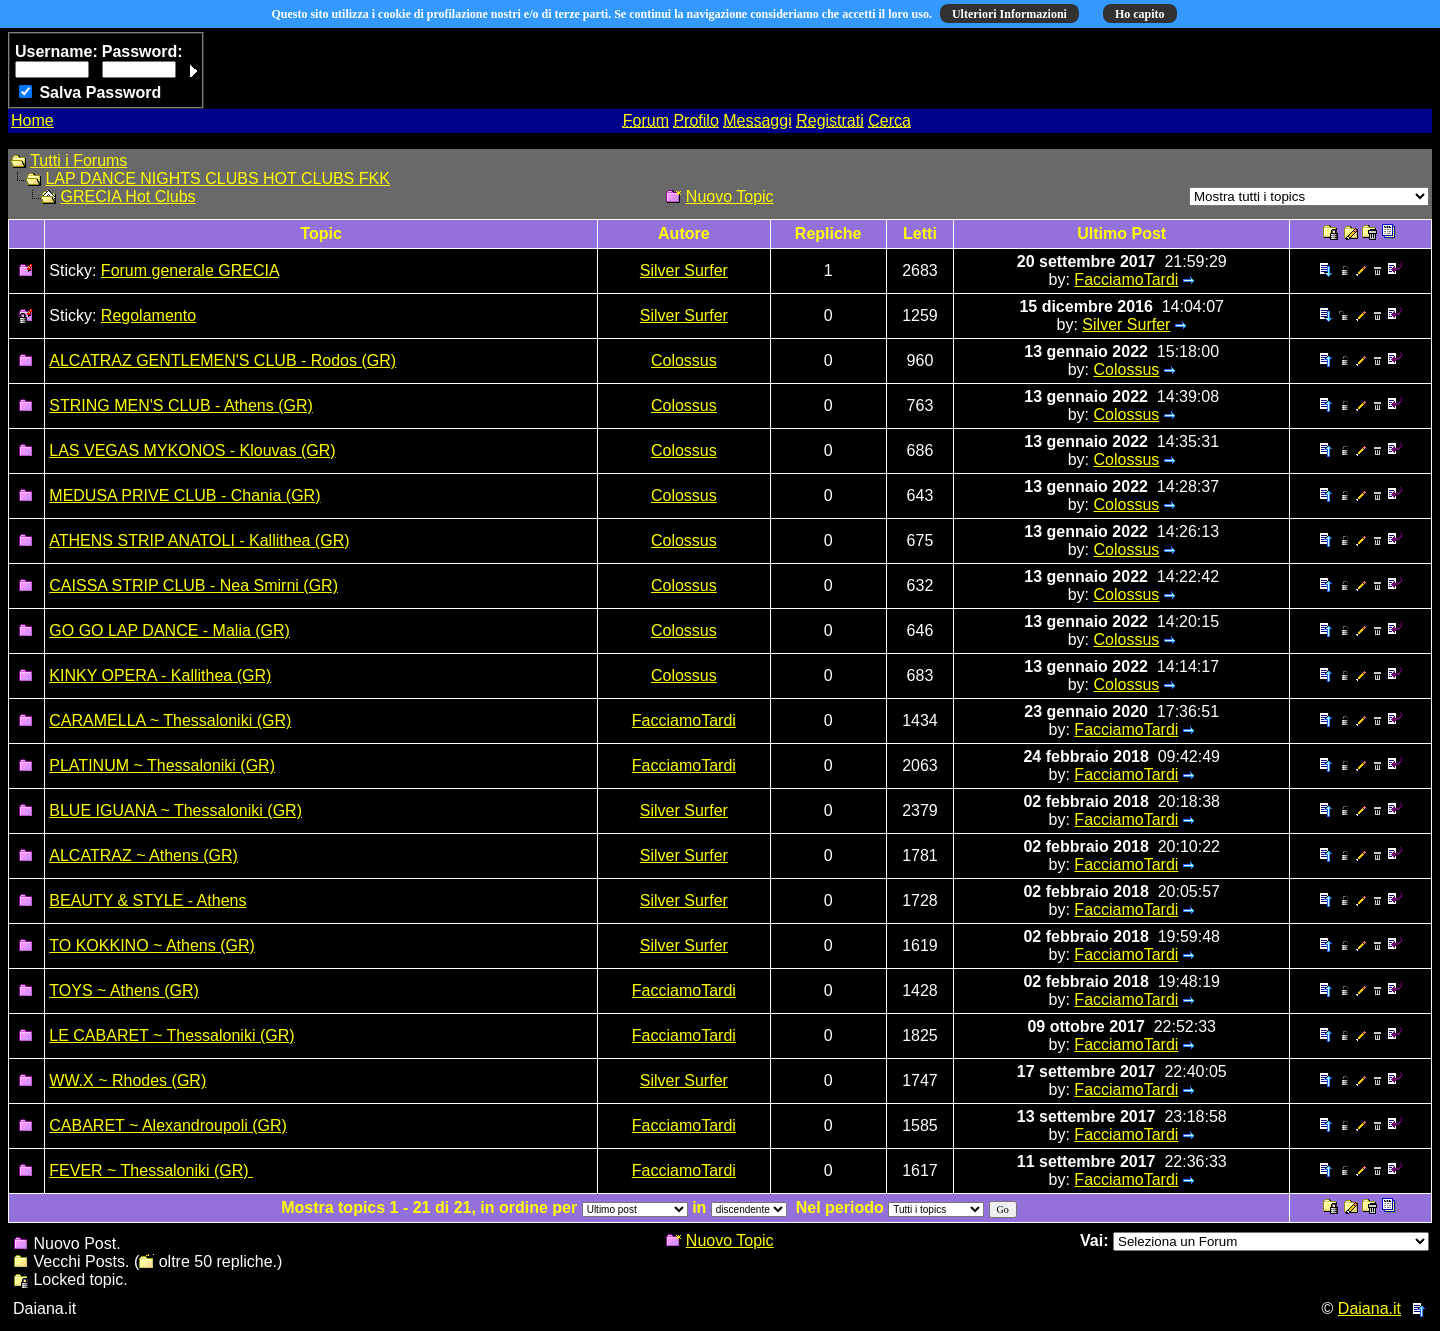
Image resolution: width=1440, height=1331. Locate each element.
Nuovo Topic (730, 196)
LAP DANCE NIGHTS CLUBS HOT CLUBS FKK (217, 178)
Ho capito (1140, 14)
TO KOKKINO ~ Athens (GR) (152, 945)
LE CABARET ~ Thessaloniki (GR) (171, 1035)
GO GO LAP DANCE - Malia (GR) (169, 630)
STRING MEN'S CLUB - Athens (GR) (181, 405)
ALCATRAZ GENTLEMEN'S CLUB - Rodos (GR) (222, 360)
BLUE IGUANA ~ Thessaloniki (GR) (175, 810)
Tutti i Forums (78, 160)
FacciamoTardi (1126, 279)
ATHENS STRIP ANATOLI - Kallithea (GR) (199, 540)
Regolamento (148, 315)
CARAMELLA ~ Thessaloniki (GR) (170, 720)
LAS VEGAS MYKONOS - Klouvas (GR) (192, 450)
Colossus (684, 360)
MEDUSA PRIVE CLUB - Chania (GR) (184, 495)
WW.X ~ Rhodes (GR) (127, 1080)
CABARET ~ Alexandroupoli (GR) (168, 1125)
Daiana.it (1369, 1308)
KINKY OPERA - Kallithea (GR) (160, 675)
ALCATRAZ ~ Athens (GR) (143, 855)
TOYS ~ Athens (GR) (124, 990)
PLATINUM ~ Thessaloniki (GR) (162, 765)
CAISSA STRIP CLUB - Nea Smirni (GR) (193, 585)
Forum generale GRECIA (190, 270)
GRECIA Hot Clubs (127, 196)
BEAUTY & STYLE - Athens (147, 900)
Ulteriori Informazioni (1009, 14)
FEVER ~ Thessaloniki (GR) (151, 1170)
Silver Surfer (684, 270)
